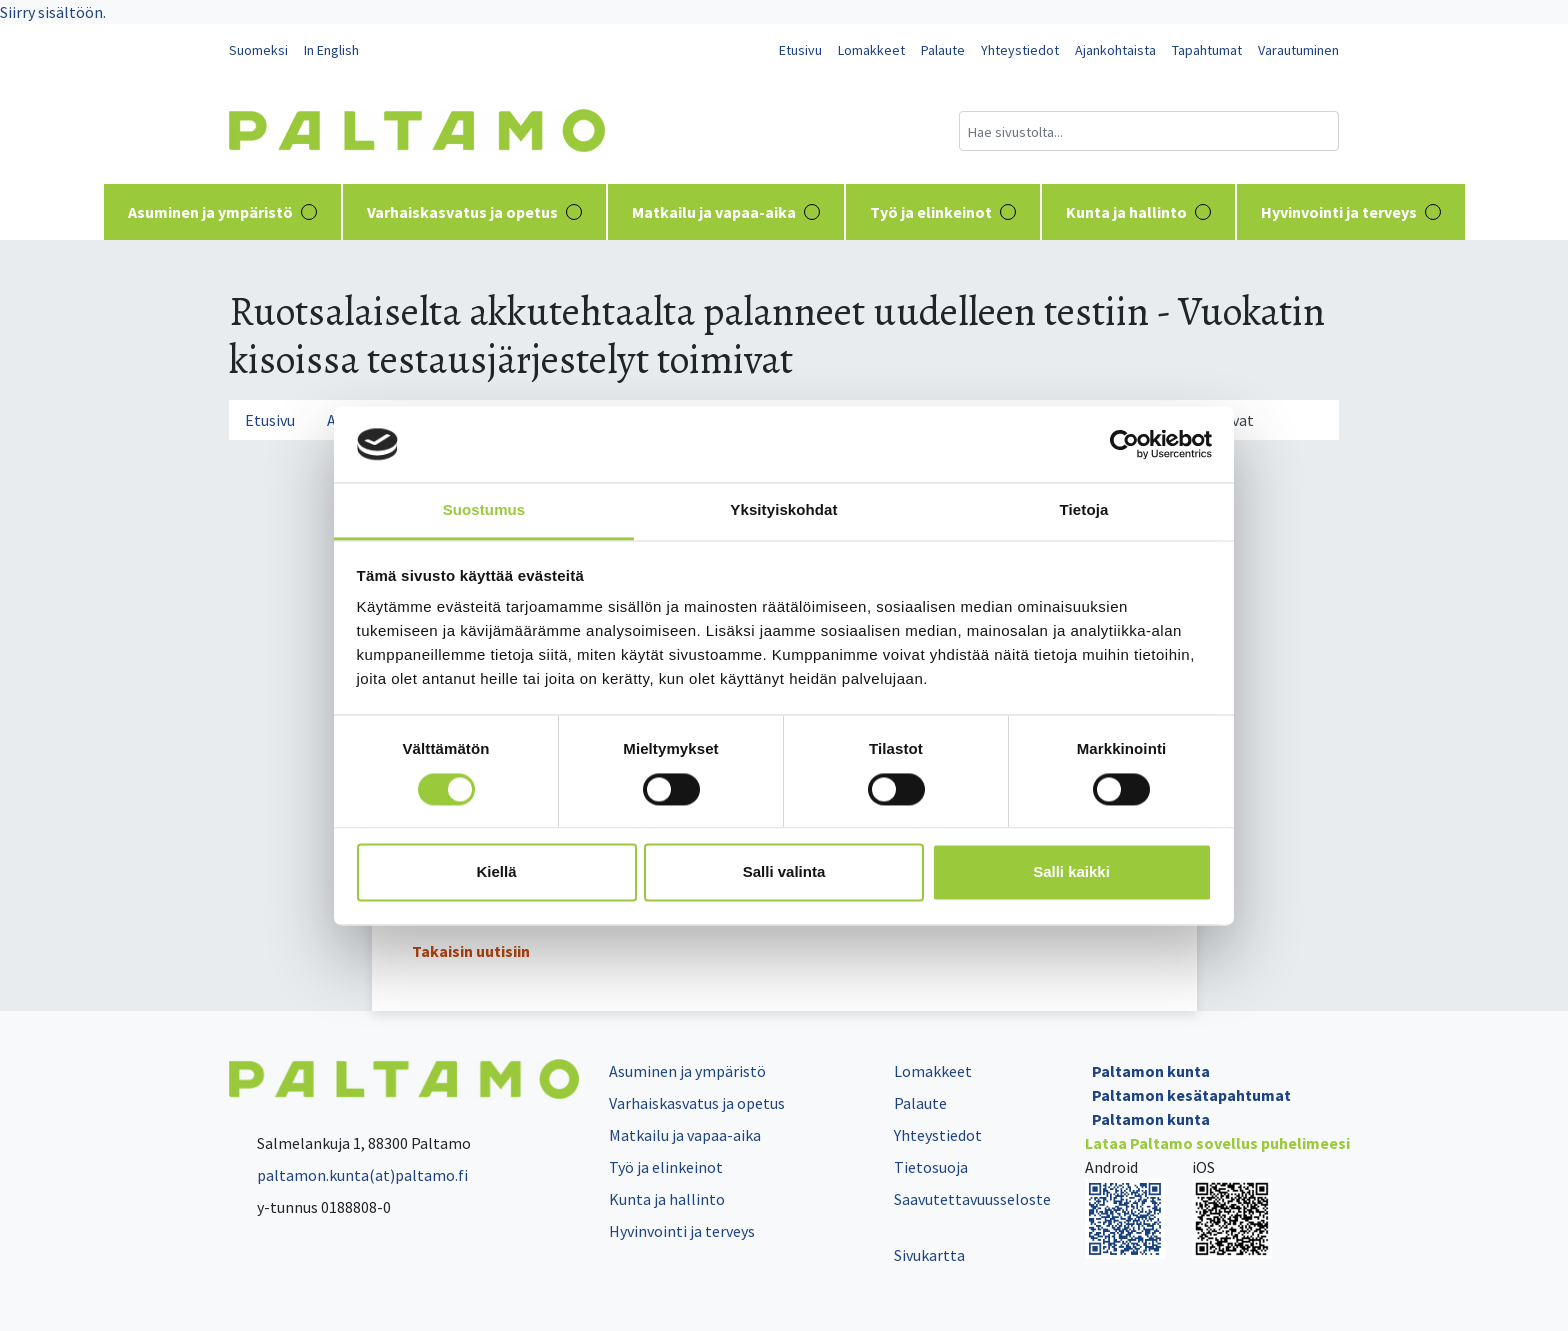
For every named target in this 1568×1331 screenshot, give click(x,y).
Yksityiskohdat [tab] (783, 510)
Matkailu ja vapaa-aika (726, 212)
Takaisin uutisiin (471, 951)
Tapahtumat (1207, 50)
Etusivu (800, 50)
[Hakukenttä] (1149, 131)
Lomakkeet (871, 50)
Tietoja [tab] (1084, 510)
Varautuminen (1298, 50)
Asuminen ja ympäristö (222, 212)
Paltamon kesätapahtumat (1191, 1095)
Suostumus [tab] (484, 510)
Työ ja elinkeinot (943, 212)
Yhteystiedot (1020, 50)
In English (331, 50)
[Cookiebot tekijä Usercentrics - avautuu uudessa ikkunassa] (1124, 444)
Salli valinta (784, 872)
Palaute (943, 50)
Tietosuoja (931, 1167)
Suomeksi (258, 50)
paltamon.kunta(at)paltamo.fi (348, 1175)
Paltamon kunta (1151, 1071)
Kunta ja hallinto (1138, 212)
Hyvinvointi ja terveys (1351, 212)
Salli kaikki (1071, 872)
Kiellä (496, 872)
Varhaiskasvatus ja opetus (474, 212)
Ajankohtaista (1115, 50)
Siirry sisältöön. (53, 12)
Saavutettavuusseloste (972, 1199)
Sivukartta (929, 1255)
